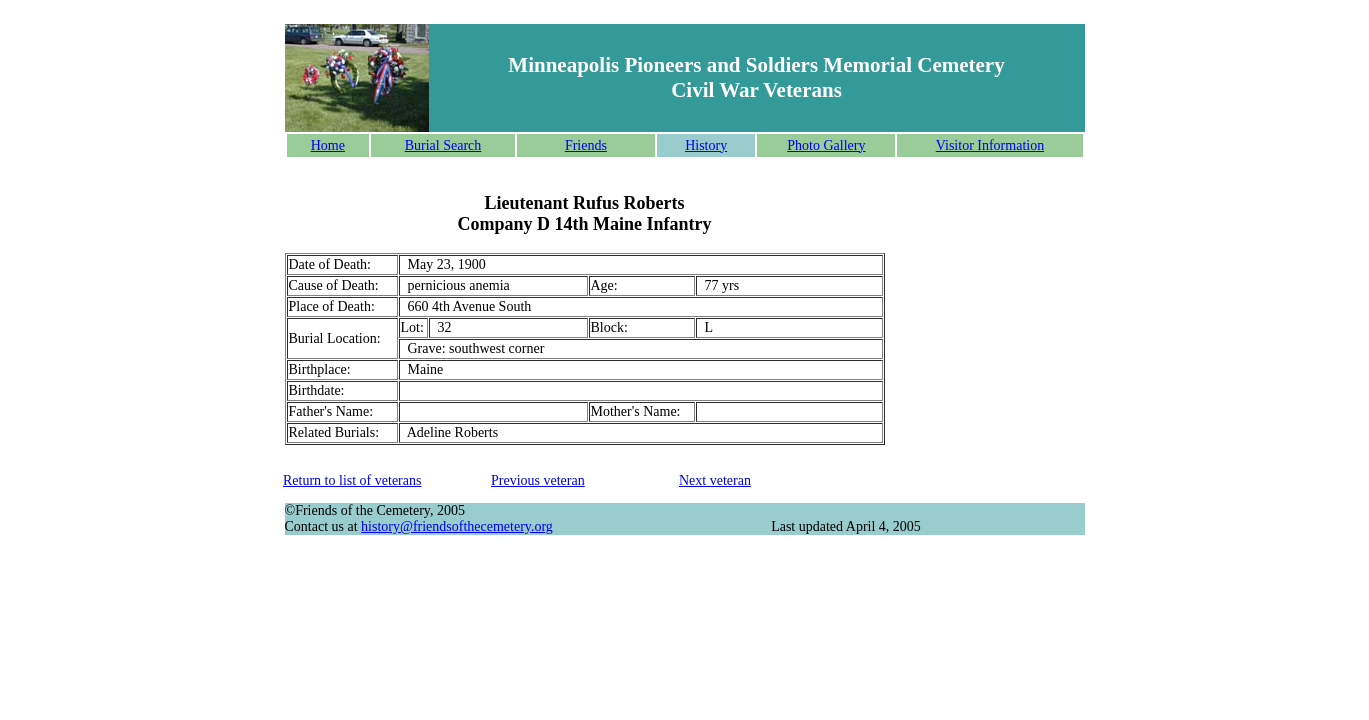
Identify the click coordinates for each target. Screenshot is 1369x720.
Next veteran (715, 480)
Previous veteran (538, 480)
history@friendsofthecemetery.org (457, 526)
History (706, 145)
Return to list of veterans (352, 480)
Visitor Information (990, 145)
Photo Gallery (826, 145)
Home (328, 145)
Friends (586, 145)
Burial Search (443, 145)
